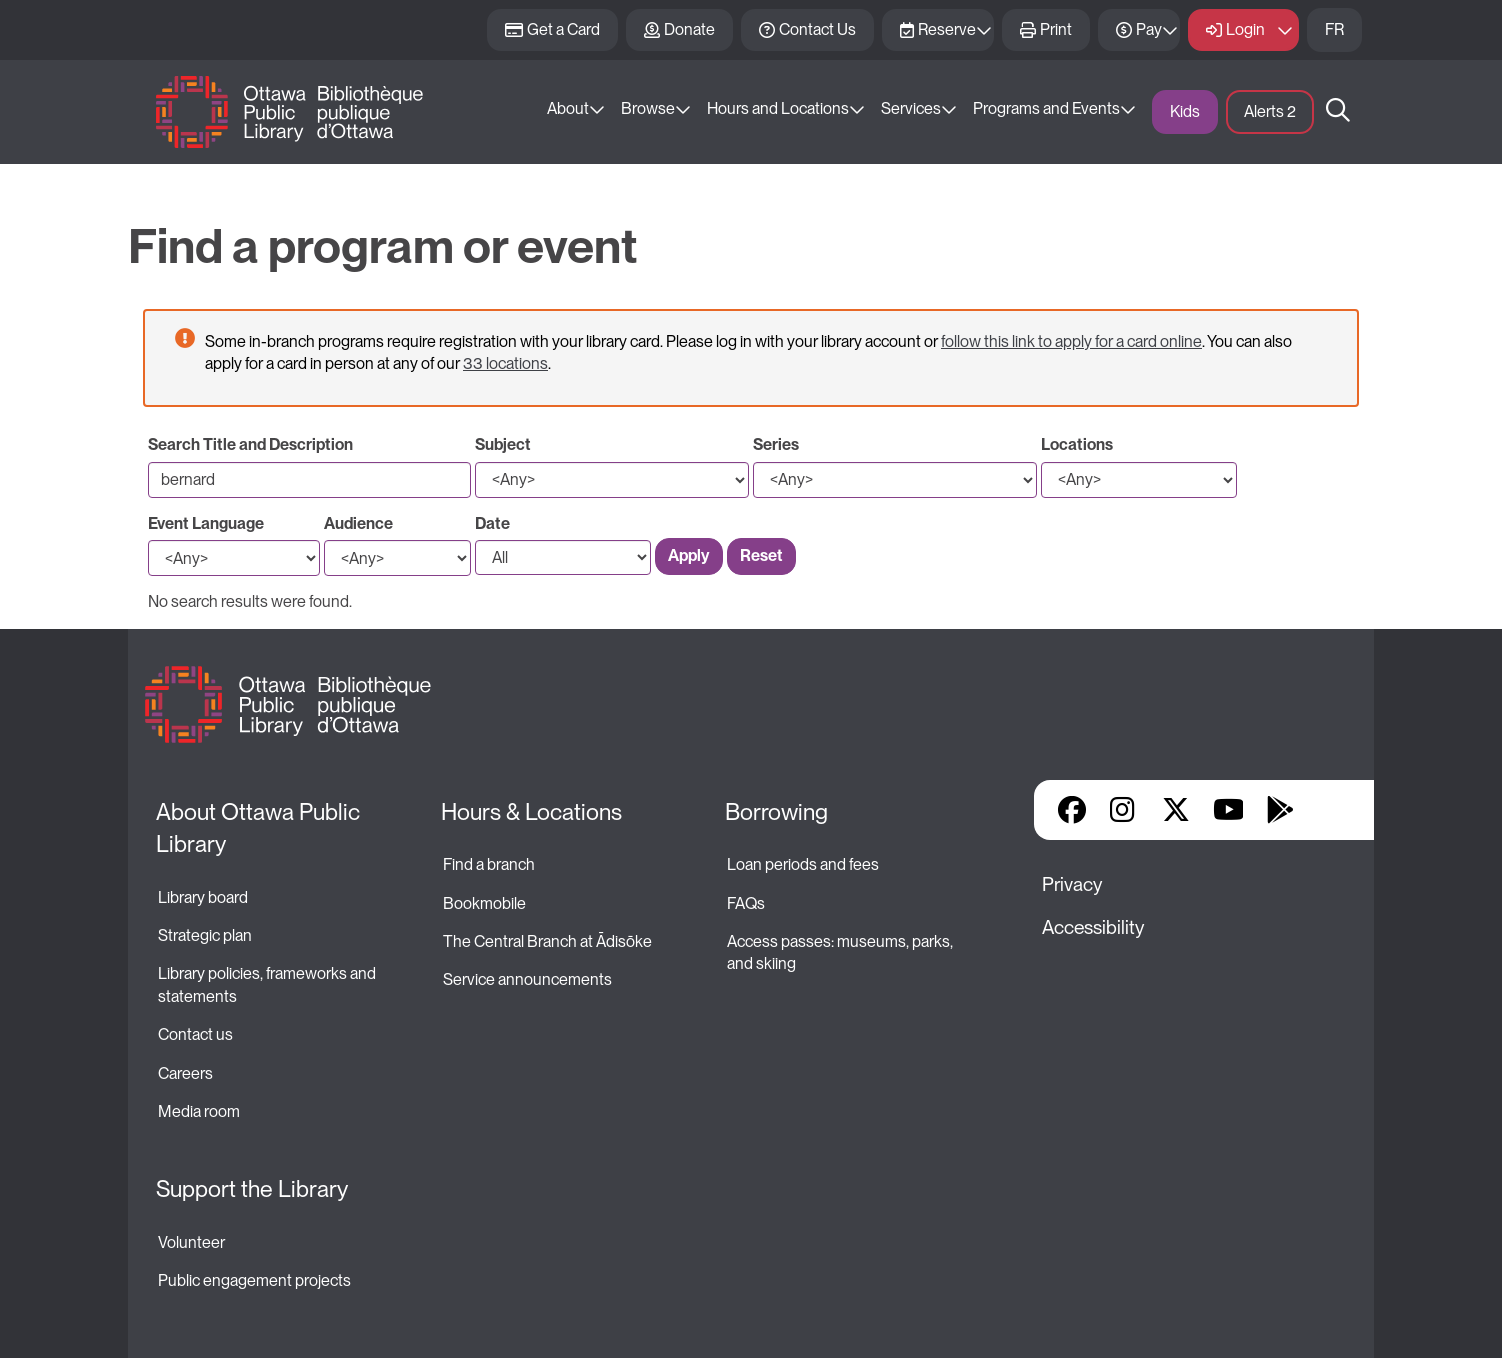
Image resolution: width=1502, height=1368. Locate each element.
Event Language (206, 523)
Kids (1185, 111)
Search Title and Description (250, 444)
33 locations (505, 363)
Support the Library (252, 1189)
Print (1056, 29)
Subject (503, 444)
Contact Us (817, 29)
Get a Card (563, 29)
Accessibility (1093, 927)
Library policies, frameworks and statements (268, 984)
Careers (185, 1073)
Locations (1077, 444)
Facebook (1072, 810)
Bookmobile (484, 903)
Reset (761, 555)
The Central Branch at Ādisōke (547, 941)
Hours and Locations (778, 108)
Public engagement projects (254, 1280)
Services (911, 108)
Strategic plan (206, 935)
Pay (1149, 29)
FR (1334, 29)
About (568, 108)
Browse (648, 108)
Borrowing (776, 812)
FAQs (746, 903)
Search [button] (1338, 112)
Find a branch (489, 864)
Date (492, 523)
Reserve (947, 29)
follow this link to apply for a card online (1071, 341)
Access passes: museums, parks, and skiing (841, 952)
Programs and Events (1046, 108)
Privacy (1072, 884)
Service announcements (527, 979)
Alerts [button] (1270, 111)
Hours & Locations (531, 812)
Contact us (195, 1034)
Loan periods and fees (804, 864)
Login (1245, 29)
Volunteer (191, 1242)
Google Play (1280, 810)
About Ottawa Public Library (260, 828)
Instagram (1124, 810)
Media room (199, 1111)
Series (776, 444)
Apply (689, 555)
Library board (203, 897)
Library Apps (1332, 810)
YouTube (1228, 810)
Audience (358, 523)
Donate (689, 29)
